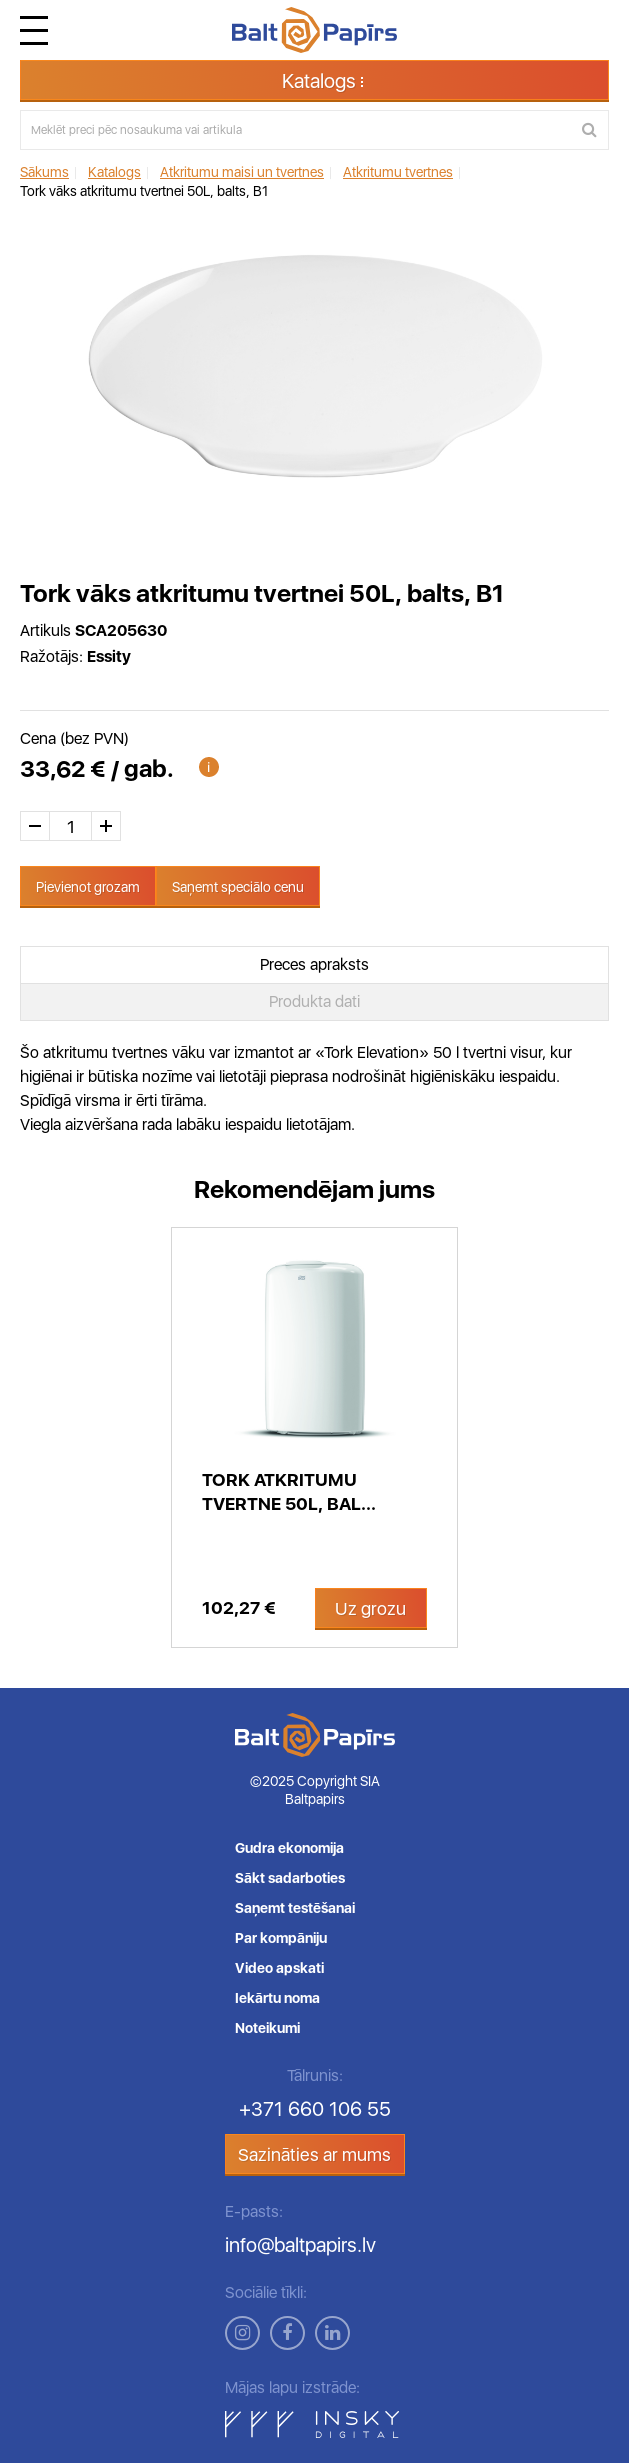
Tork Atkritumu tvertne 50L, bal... (289, 1491)
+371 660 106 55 (315, 2109)
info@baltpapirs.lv (300, 2245)
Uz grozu (370, 1608)
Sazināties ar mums (314, 2154)
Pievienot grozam (88, 887)
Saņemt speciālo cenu (238, 887)
